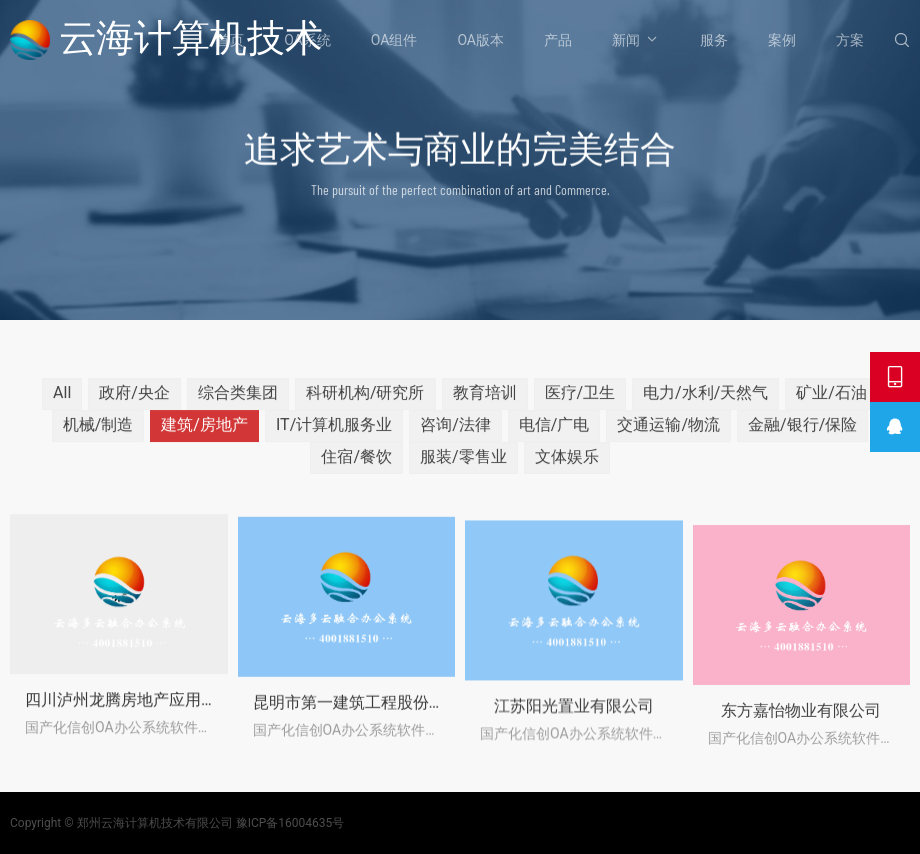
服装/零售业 (463, 470)
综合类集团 (238, 406)
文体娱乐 (567, 470)
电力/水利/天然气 (705, 406)
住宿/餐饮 (356, 470)
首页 (230, 40)
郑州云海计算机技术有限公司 (155, 823)
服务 (714, 40)
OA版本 (480, 40)
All (62, 406)
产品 (558, 40)
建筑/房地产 (204, 438)
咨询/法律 (455, 438)
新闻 (626, 40)
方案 (850, 40)
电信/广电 (554, 438)
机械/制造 (98, 438)
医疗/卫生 (580, 406)
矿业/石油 (831, 406)
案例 (782, 40)
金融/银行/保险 (802, 438)
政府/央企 (134, 406)
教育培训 (485, 406)
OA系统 (307, 40)
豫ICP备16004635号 (290, 823)
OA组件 (394, 40)
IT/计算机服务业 (334, 438)
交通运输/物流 (668, 438)
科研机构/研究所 (365, 406)
